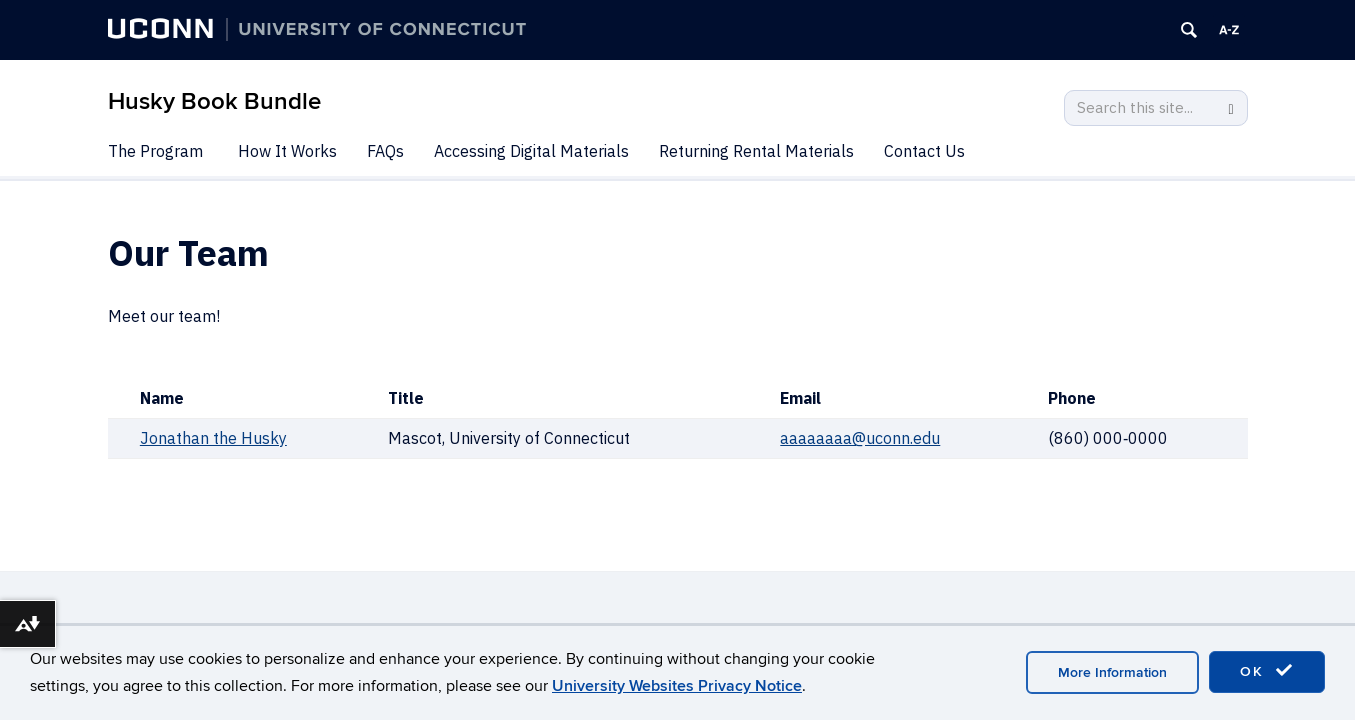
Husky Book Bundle (214, 101)
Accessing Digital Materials (531, 151)
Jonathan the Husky (213, 438)
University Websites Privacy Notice (677, 686)
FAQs (385, 151)
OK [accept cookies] (1267, 671)
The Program (155, 151)
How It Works (287, 151)
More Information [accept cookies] (1112, 672)
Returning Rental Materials (756, 151)
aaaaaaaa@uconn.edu (860, 438)
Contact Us (924, 151)
